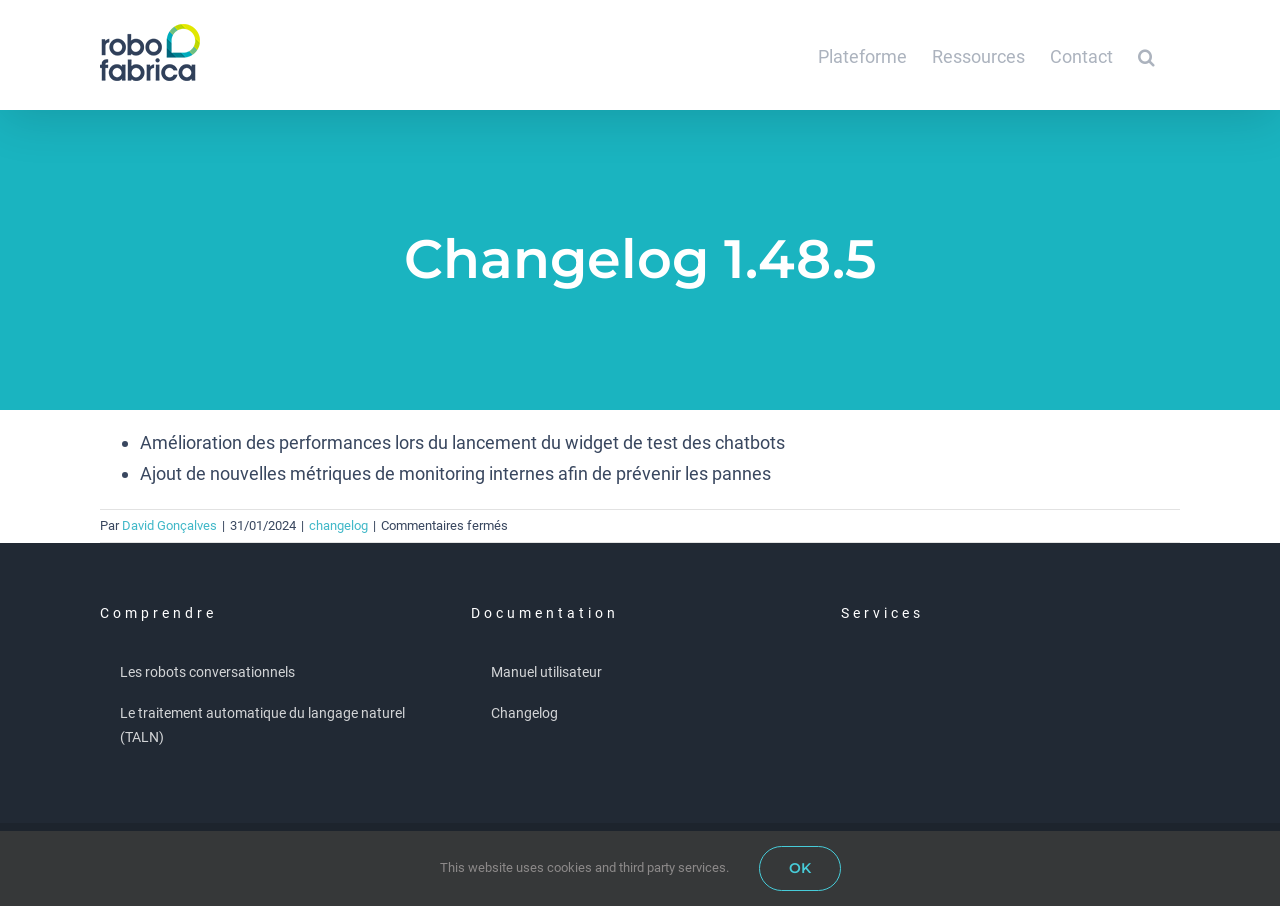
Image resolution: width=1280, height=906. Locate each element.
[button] (1146, 55)
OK (800, 868)
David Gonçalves (169, 525)
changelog (338, 525)
